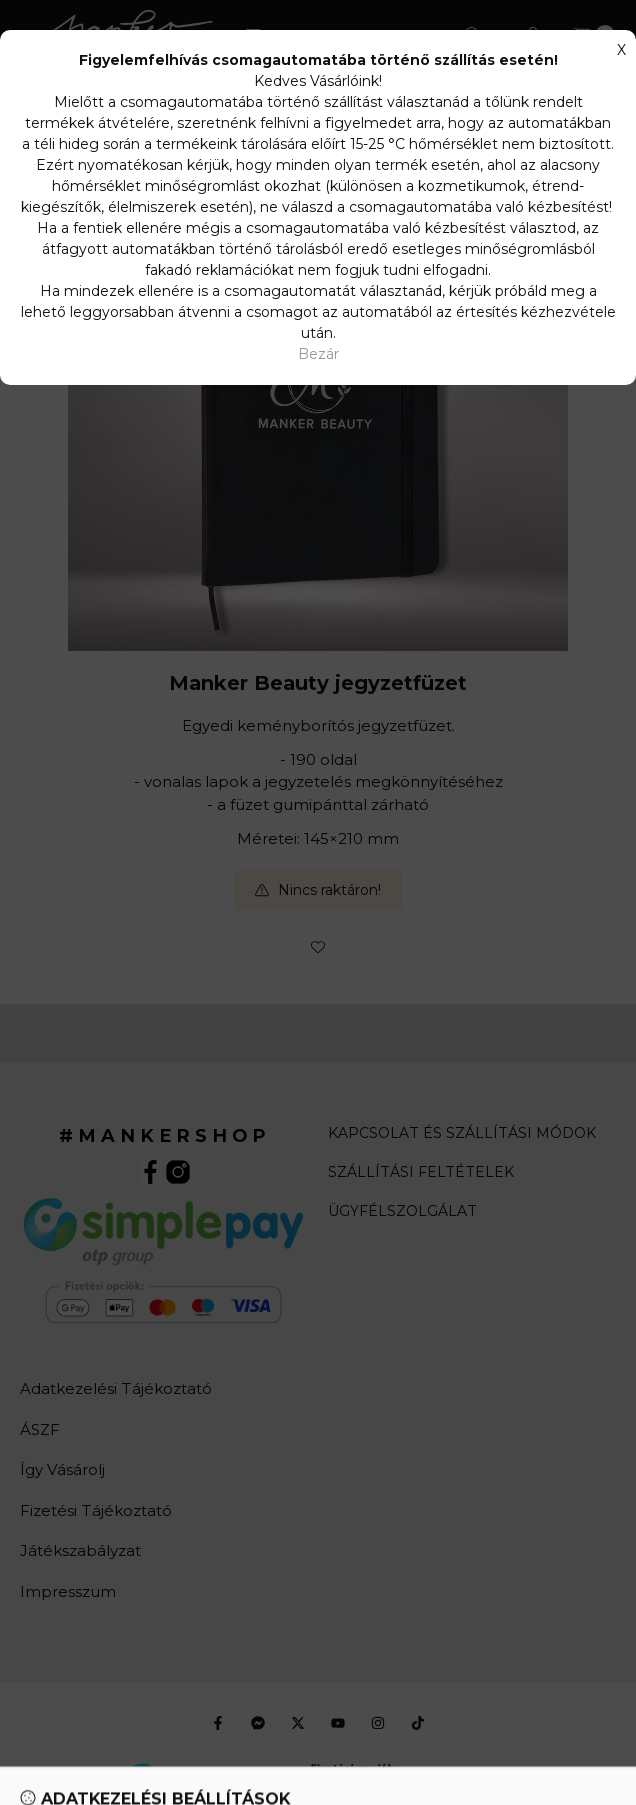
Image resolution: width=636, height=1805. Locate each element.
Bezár (318, 354)
